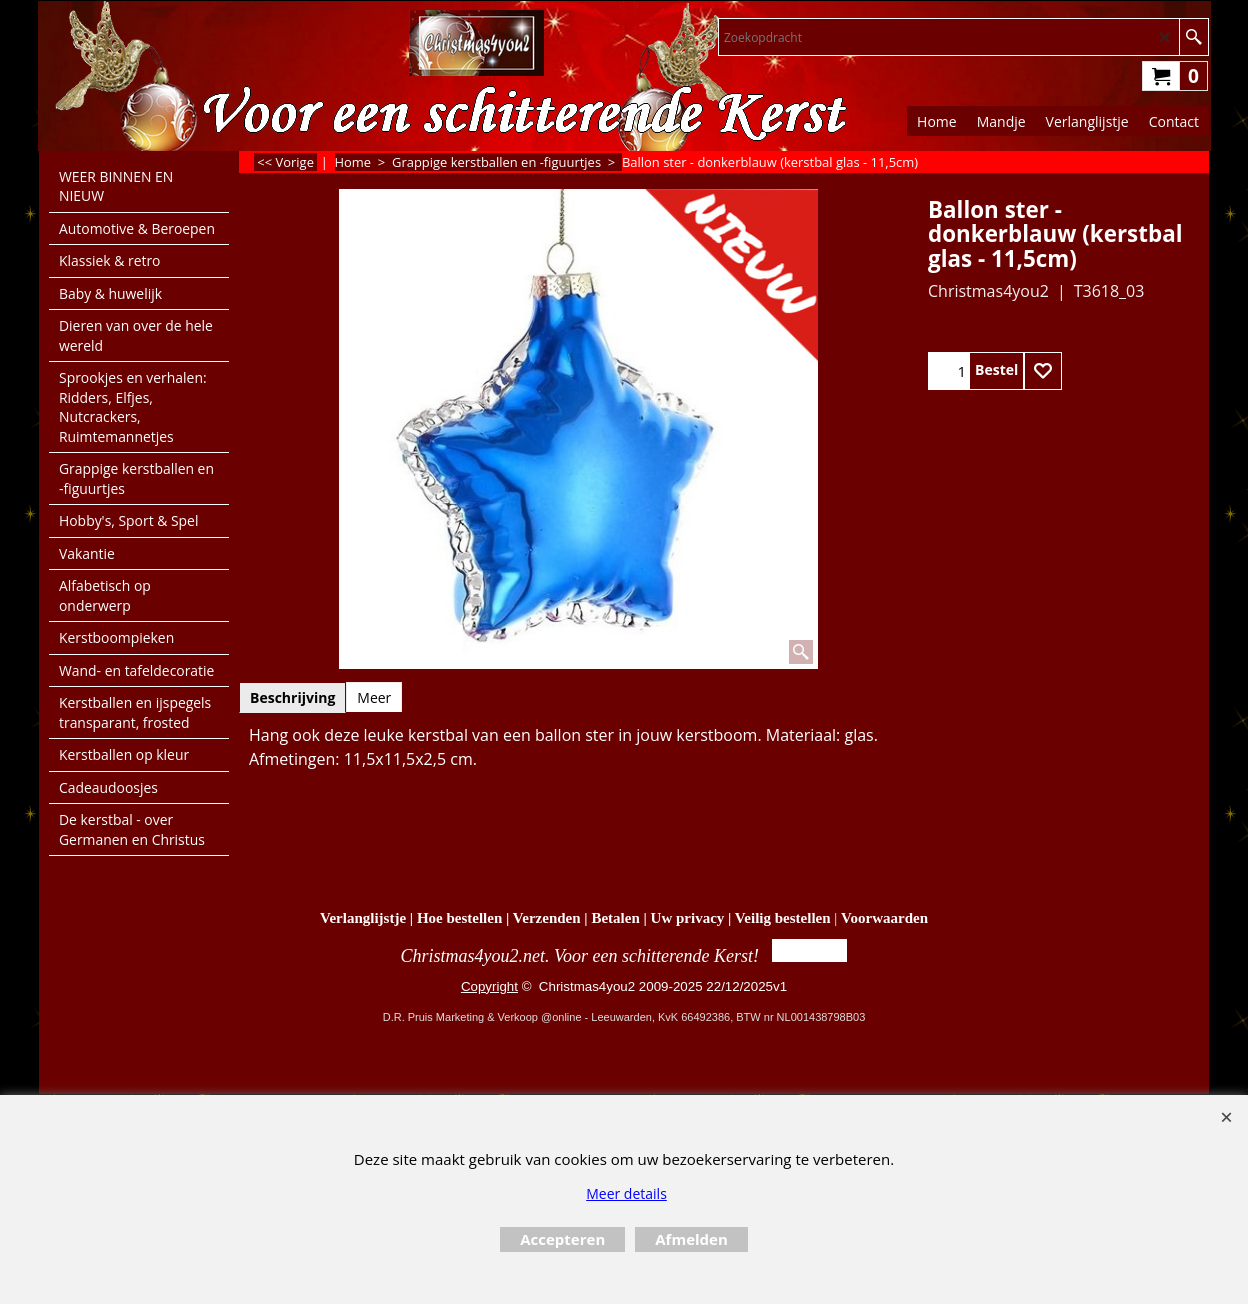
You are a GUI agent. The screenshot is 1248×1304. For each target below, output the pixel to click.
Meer (374, 697)
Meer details (626, 1193)
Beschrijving (292, 697)
